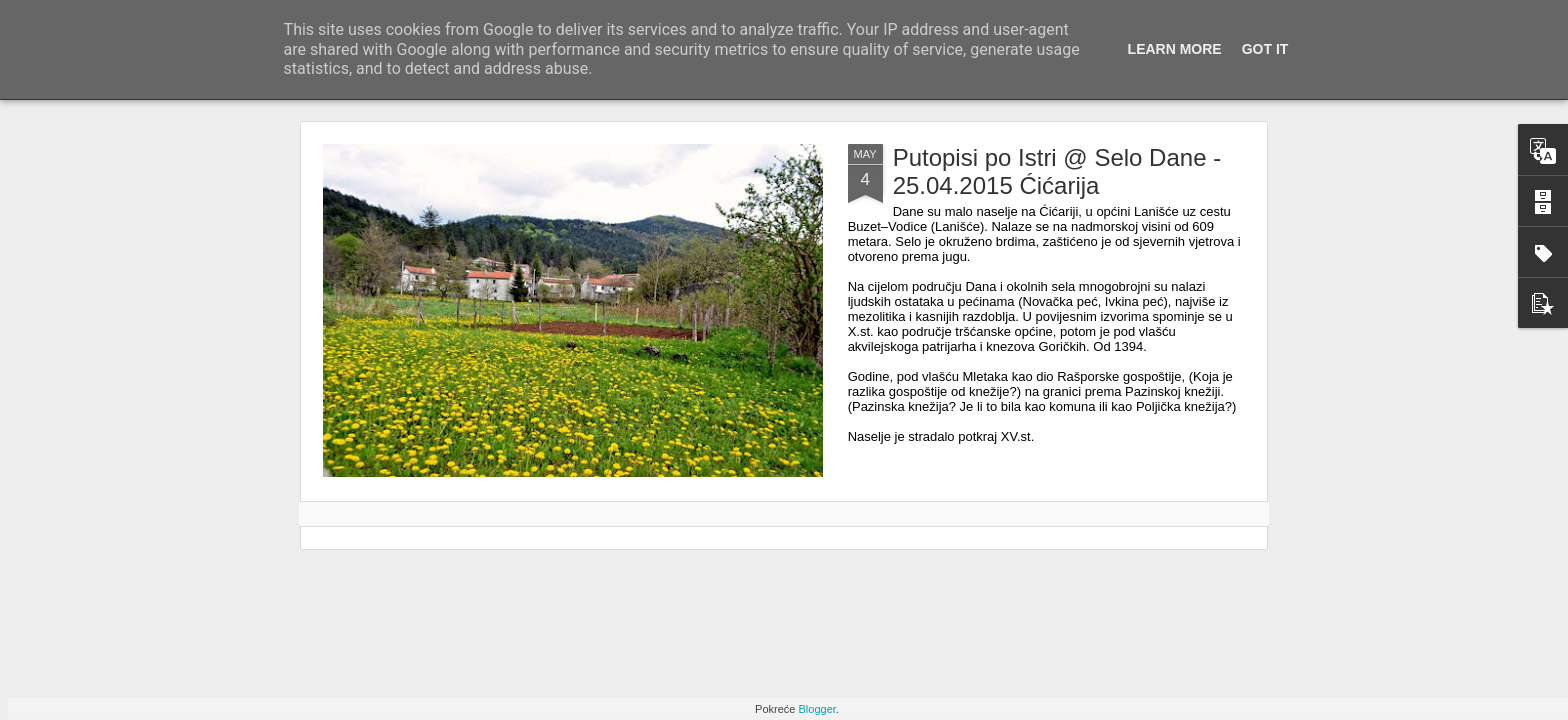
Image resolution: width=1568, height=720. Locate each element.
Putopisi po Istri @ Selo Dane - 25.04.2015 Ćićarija (1057, 171)
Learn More (1175, 49)
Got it (1265, 49)
